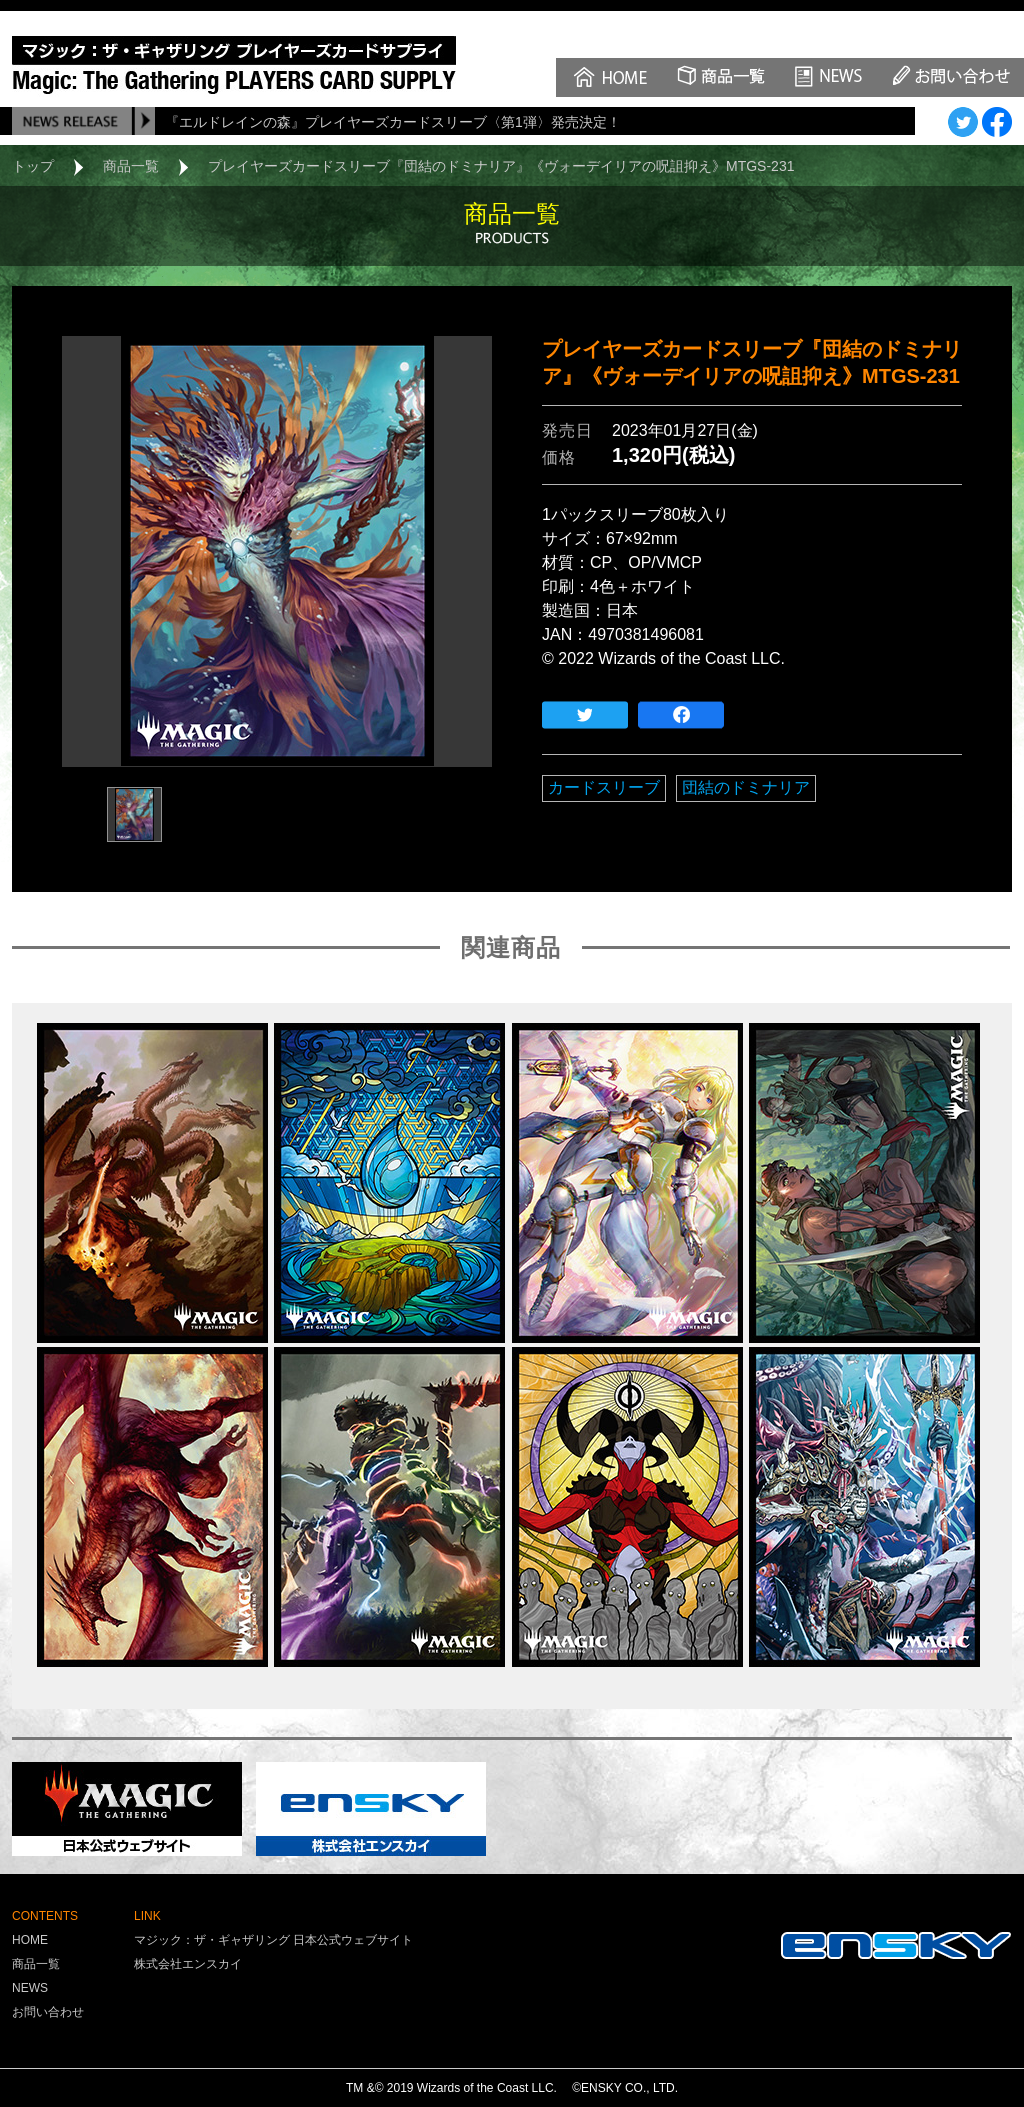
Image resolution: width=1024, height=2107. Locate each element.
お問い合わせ (48, 2012)
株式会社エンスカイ (188, 1964)
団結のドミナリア (746, 787)
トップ (33, 166)
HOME (30, 1940)
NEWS (30, 1988)
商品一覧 (131, 166)
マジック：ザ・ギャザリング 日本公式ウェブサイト (273, 1940)
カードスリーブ (604, 787)
